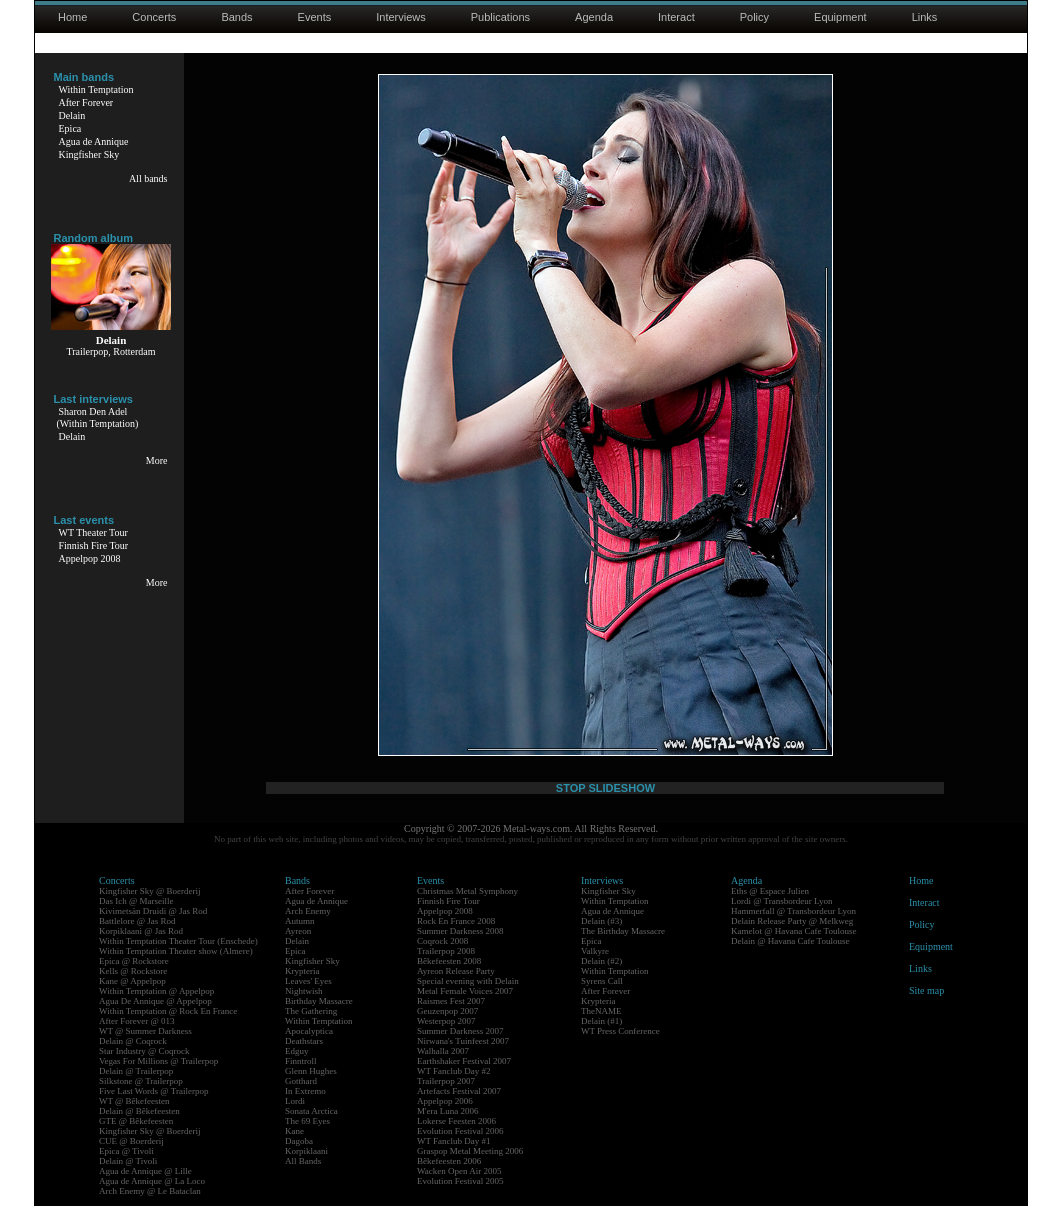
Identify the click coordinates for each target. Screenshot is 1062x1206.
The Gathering (311, 1011)
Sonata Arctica (311, 1111)
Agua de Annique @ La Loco (152, 1181)
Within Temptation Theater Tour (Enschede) (178, 941)
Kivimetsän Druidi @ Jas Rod (153, 911)
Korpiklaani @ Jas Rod (141, 931)
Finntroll (301, 1061)
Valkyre (595, 951)
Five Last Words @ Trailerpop (153, 1091)
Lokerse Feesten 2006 (456, 1121)
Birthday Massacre (319, 1001)
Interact (676, 17)
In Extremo (305, 1091)
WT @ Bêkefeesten (134, 1101)
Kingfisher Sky (89, 154)
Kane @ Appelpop (132, 981)
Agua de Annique (94, 141)
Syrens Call (602, 981)
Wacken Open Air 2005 (459, 1171)
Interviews (401, 17)
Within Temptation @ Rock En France (168, 1011)
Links (925, 17)
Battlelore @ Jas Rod (137, 921)
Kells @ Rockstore (133, 971)
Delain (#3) (601, 921)
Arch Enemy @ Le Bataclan (150, 1191)
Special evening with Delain (468, 981)
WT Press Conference (620, 1031)
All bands (148, 178)
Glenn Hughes (311, 1071)
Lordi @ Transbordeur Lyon (782, 901)
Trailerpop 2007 (446, 1081)
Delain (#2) (601, 961)
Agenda (594, 17)
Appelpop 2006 (445, 1101)
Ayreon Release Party (456, 971)
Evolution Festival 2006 (460, 1131)
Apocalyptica (309, 1031)
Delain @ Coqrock (133, 1041)
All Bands (303, 1161)
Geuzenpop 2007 (447, 1011)
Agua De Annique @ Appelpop (155, 1001)
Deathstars (304, 1041)
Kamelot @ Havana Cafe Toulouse (793, 931)
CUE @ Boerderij (131, 1141)
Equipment (840, 17)
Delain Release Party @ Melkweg (792, 921)
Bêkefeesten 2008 (449, 961)
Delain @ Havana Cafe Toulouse (790, 941)
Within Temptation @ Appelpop (156, 991)
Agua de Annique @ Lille (145, 1171)
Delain (72, 115)
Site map (926, 990)
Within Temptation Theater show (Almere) (176, 951)
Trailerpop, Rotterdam (110, 351)
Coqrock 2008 (442, 941)
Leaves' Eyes (308, 981)
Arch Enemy (308, 911)
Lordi (295, 1101)
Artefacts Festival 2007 (459, 1091)
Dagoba (299, 1141)
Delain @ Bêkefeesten (139, 1111)
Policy (754, 17)
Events (315, 17)
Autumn (300, 921)
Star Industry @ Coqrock (144, 1051)
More (157, 460)
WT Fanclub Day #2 (454, 1071)
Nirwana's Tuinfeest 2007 (463, 1041)
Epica (70, 128)
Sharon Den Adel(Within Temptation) (98, 417)
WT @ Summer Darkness (145, 1031)
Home (72, 17)
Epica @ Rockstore (134, 961)
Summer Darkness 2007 (460, 1031)
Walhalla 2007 (443, 1051)
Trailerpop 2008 (446, 951)
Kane (294, 1131)
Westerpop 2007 (446, 1021)
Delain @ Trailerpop (136, 1071)
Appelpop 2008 (90, 558)
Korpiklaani (306, 1151)
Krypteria (302, 971)
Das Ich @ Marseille (136, 901)
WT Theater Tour (93, 532)
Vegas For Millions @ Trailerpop (158, 1061)
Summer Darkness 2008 (460, 931)
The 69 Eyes (307, 1121)
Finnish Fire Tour (94, 545)
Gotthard (301, 1081)
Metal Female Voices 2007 (465, 991)
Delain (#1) (601, 1021)
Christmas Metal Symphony (467, 891)
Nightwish (304, 991)
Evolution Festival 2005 (460, 1181)
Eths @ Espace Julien (770, 891)
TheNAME (601, 1011)
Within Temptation (96, 89)
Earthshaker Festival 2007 (464, 1061)
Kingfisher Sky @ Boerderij (150, 891)
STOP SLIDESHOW (605, 788)
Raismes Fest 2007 (451, 1001)
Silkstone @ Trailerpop (141, 1081)
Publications (500, 17)
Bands (236, 17)
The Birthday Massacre (623, 931)
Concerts (154, 17)
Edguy (297, 1051)
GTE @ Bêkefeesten (136, 1121)
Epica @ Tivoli (126, 1151)
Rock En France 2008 (456, 921)
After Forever (86, 102)
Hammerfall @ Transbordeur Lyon (793, 911)
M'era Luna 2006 (448, 1111)
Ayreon (298, 931)
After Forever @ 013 (137, 1021)
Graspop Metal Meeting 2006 (470, 1151)
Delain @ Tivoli (128, 1161)
